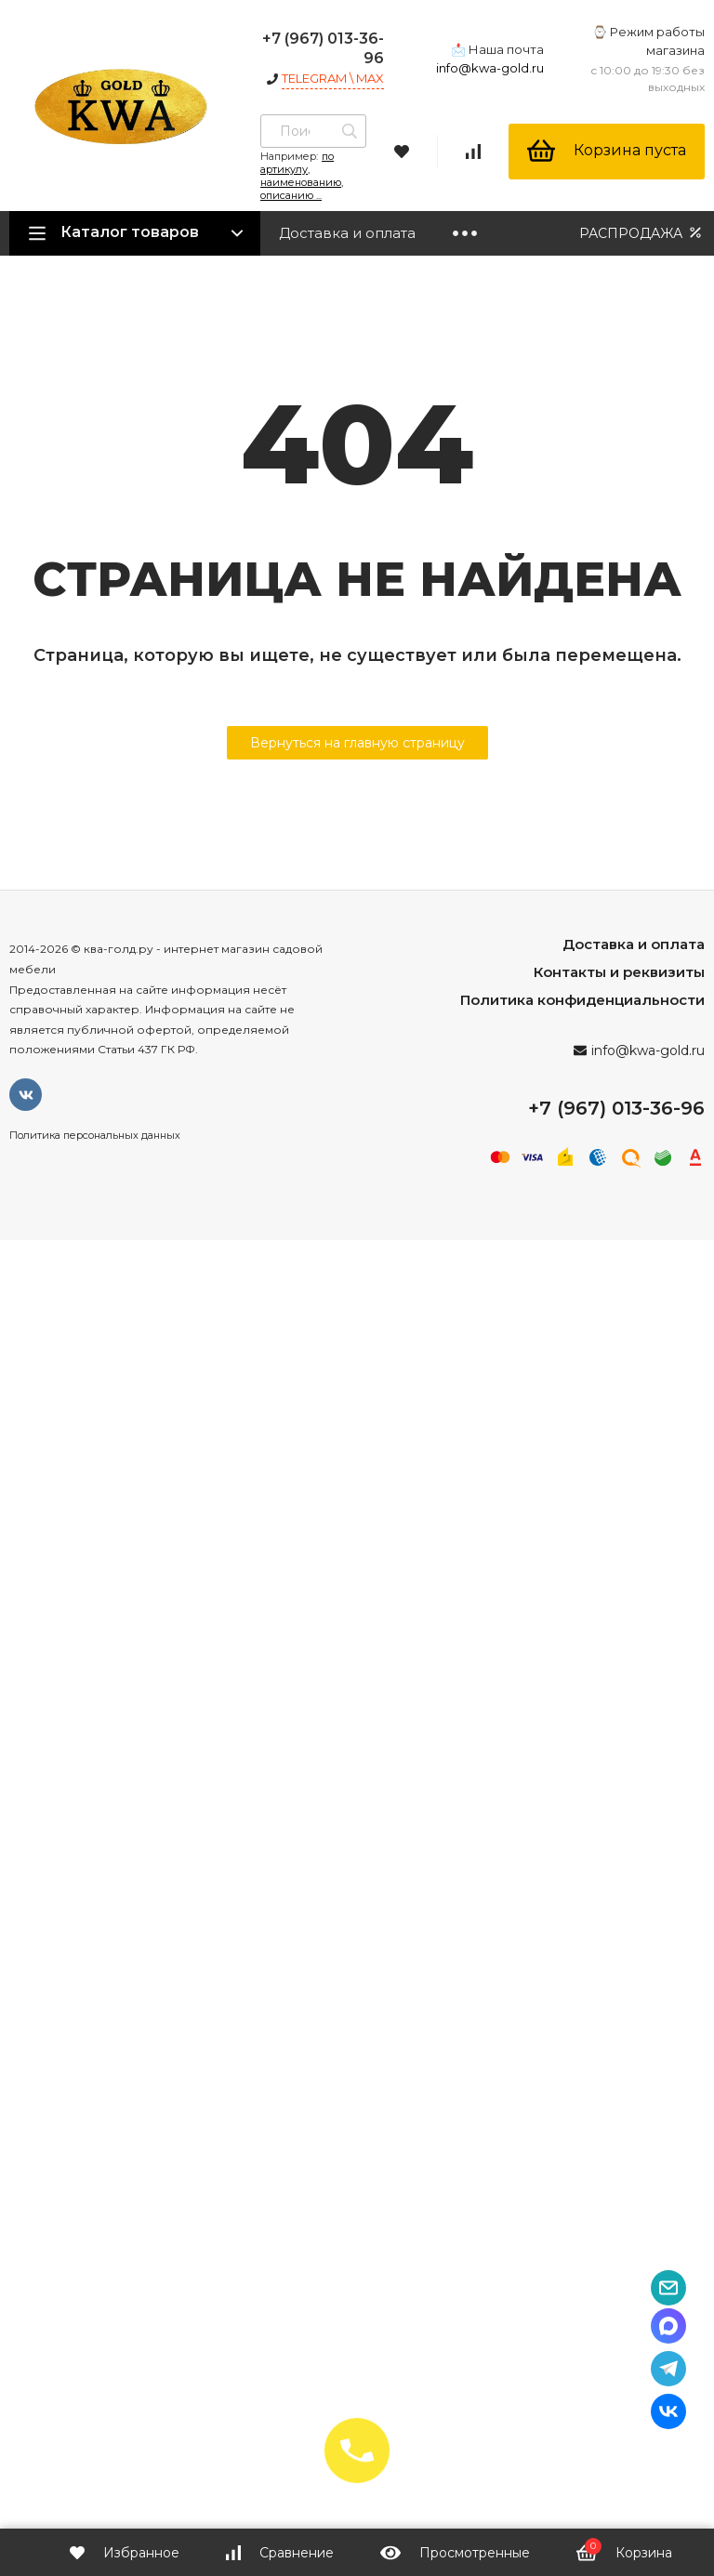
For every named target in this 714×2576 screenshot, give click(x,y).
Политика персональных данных (94, 1135)
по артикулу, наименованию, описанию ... (301, 176)
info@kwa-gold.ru (490, 67)
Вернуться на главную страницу (357, 742)
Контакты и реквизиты (619, 972)
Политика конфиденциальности (582, 1000)
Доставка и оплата (347, 233)
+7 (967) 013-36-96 (616, 1108)
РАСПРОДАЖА (642, 233)
